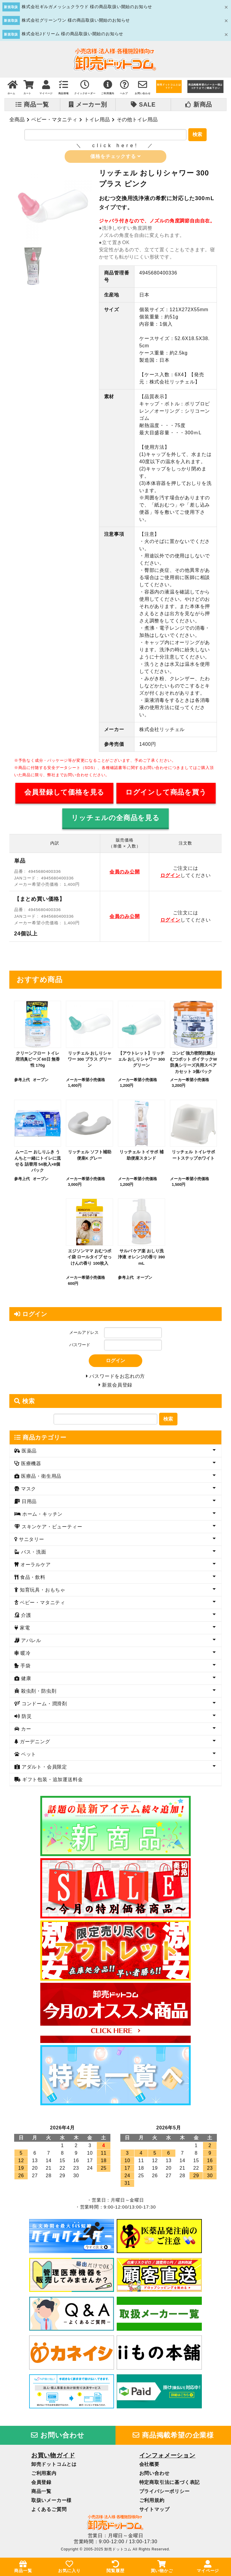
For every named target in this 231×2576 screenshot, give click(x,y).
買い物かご (162, 2566)
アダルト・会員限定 (43, 1769)
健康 (25, 1681)
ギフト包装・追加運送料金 (52, 1782)
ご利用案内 (44, 2475)
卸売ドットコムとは (54, 2466)
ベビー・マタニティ (54, 119)
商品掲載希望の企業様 (173, 2437)
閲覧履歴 (115, 2566)
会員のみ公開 (124, 872)
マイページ (208, 2566)
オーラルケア (35, 1567)
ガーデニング (34, 1744)
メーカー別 (88, 104)
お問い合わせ (58, 2437)
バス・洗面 (33, 1554)
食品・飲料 (32, 1579)
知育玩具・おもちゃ (41, 1592)
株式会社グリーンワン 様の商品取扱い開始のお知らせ (76, 20)
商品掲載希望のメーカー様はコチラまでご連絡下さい (205, 86)
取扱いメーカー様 (51, 2502)
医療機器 (30, 1466)
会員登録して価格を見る (64, 793)
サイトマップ (154, 2511)
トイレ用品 (97, 119)
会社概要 (149, 2466)
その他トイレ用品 (137, 119)
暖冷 (25, 1655)
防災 (26, 1719)
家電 (24, 1630)
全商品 (17, 119)
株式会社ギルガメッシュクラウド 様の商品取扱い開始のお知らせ (87, 7)
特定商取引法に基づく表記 (169, 2484)
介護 (25, 1617)
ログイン (170, 876)
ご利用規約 (152, 2502)
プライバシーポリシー (164, 2493)
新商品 (198, 104)
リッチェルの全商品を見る (115, 818)
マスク (28, 1491)
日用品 (28, 1504)
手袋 (25, 1668)
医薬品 (28, 1453)
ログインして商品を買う (166, 793)
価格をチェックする (115, 157)
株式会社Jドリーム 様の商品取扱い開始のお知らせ (72, 34)
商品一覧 (32, 104)
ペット (28, 1756)
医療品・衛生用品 (41, 1478)
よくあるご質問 (49, 2511)
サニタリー (30, 1542)
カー (25, 1731)
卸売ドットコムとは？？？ (169, 86)
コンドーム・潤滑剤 (43, 1706)
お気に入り (69, 2566)
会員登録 (41, 2484)
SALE (143, 104)
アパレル (30, 1643)
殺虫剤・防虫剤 (38, 1693)
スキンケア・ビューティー (51, 1529)
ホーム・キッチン (42, 1516)
